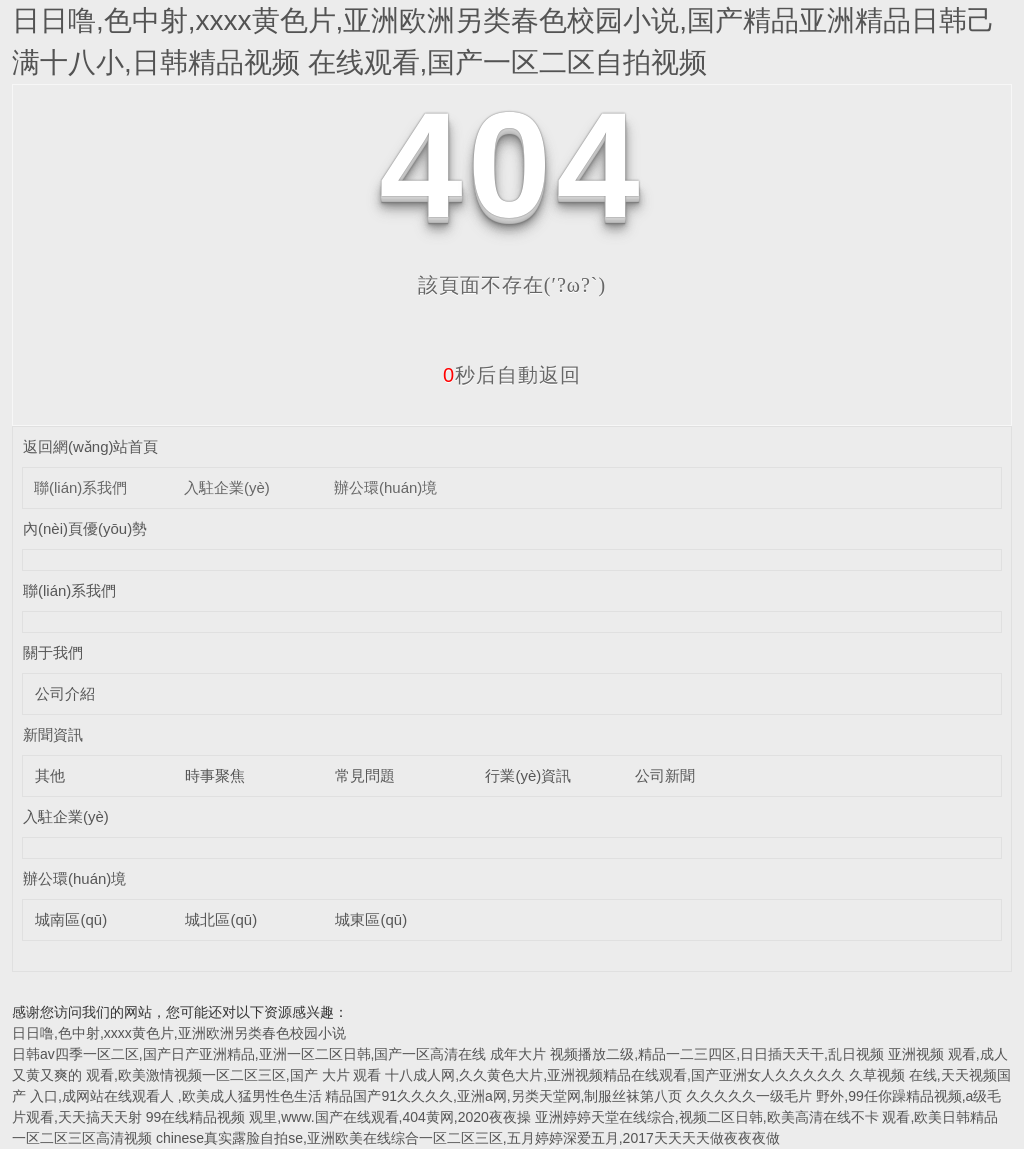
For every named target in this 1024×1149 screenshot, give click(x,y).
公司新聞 (665, 775)
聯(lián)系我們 (80, 487)
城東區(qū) (371, 919)
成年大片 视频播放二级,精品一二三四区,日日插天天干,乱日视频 (687, 1054)
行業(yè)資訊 (528, 775)
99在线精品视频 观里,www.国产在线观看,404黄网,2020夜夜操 (338, 1117)
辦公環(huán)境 (385, 487)
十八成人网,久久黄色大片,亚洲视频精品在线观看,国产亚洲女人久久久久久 (615, 1075)
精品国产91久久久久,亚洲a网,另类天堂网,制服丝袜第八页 (503, 1096)
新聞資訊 (53, 734)
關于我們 (53, 652)
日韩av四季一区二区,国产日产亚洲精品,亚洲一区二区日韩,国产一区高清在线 (249, 1054)
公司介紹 (65, 693)
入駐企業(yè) (227, 487)
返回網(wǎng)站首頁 (91, 446)
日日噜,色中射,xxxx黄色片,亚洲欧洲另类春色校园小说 (179, 1033)
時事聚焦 (215, 775)
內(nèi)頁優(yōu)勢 (85, 528)
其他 (50, 775)
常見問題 (365, 775)
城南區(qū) (71, 919)
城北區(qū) (221, 919)
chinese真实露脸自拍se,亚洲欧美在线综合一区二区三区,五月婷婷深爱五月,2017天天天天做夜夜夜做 (468, 1138)
